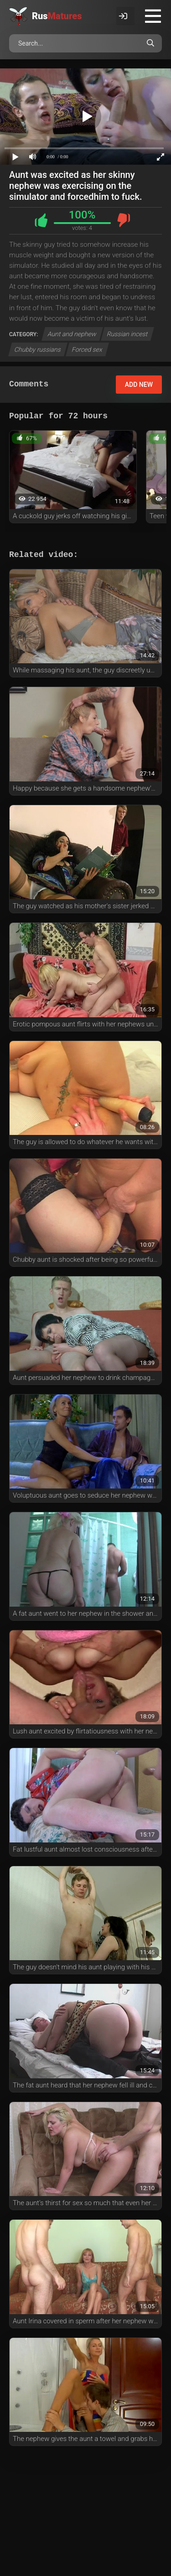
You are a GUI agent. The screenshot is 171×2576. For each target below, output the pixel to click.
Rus (57, 15)
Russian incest (127, 334)
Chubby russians (38, 349)
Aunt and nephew (72, 334)
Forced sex (87, 349)
